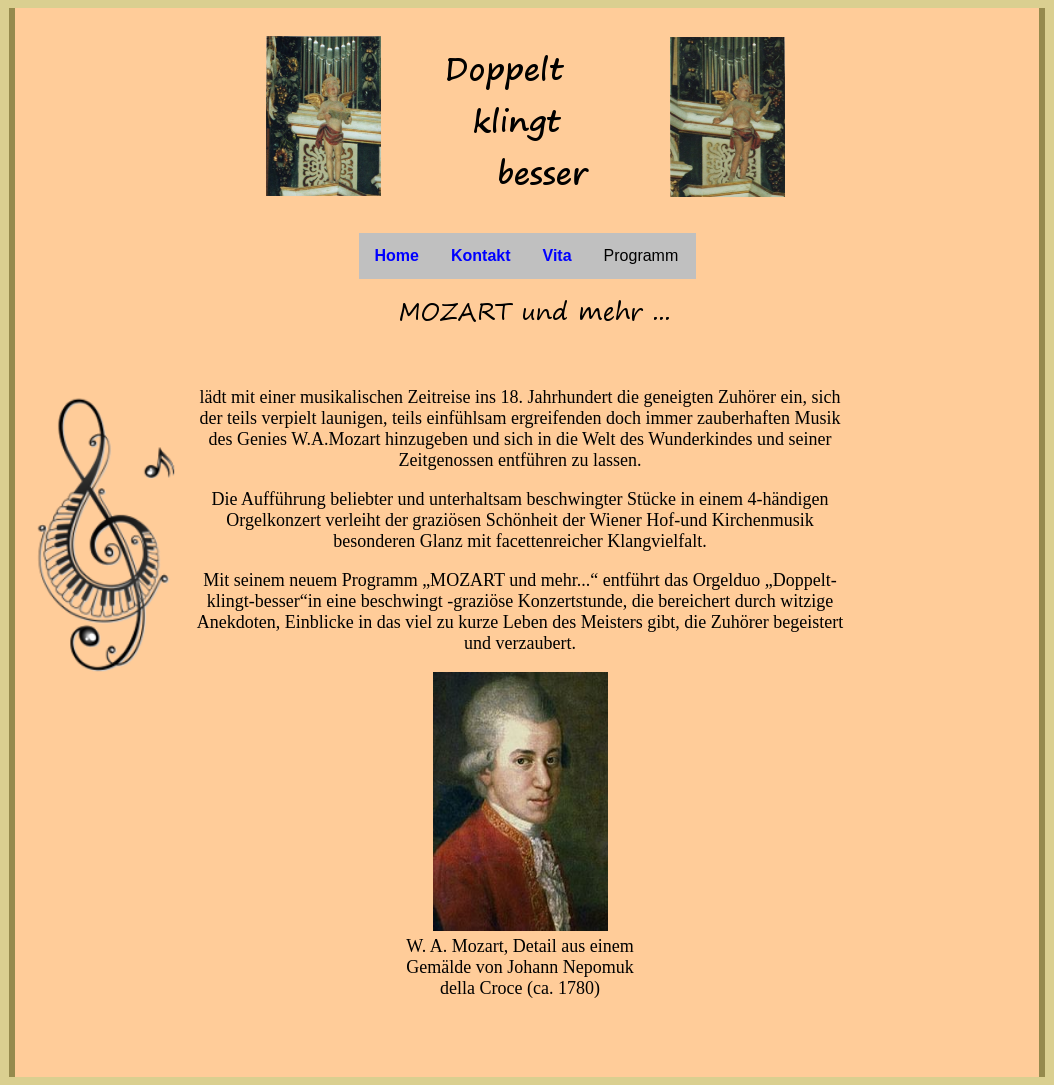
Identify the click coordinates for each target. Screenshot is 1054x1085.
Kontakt (481, 255)
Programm (641, 255)
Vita (557, 255)
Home (397, 255)
